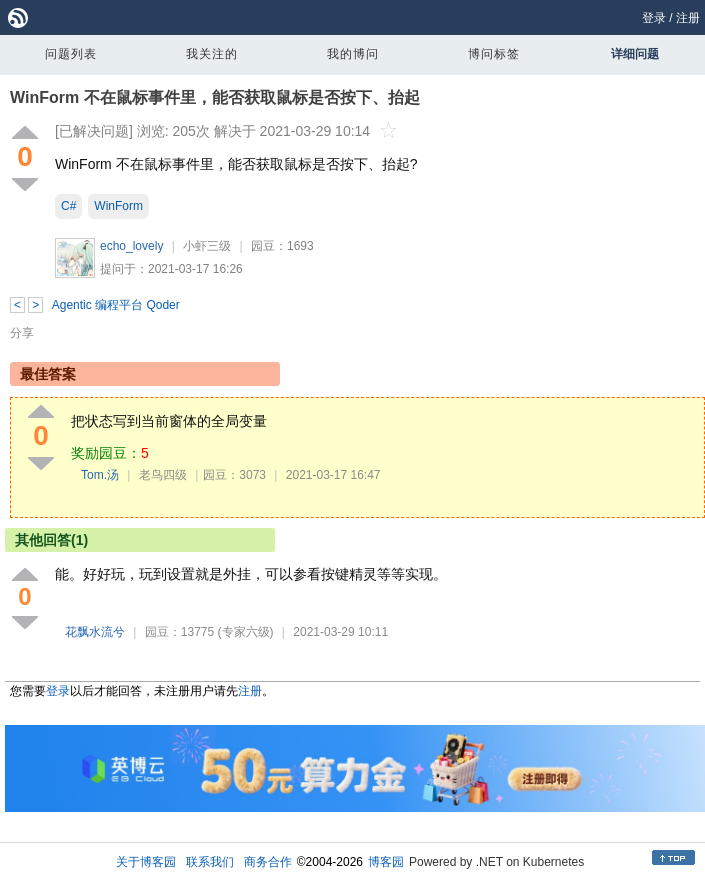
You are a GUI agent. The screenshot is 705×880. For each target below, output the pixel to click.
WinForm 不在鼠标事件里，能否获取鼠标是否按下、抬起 (215, 97)
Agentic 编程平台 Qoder (116, 305)
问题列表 (71, 54)
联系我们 (210, 862)
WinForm (118, 206)
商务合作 (268, 862)
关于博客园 (146, 862)
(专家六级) (246, 632)
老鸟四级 (163, 475)
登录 (654, 18)
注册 (688, 18)
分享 (22, 333)
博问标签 (494, 54)
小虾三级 (207, 246)
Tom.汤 (100, 475)
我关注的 (212, 54)
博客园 (386, 862)
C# (68, 206)
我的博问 (353, 54)
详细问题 (635, 54)
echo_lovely (131, 246)
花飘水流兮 (95, 632)
